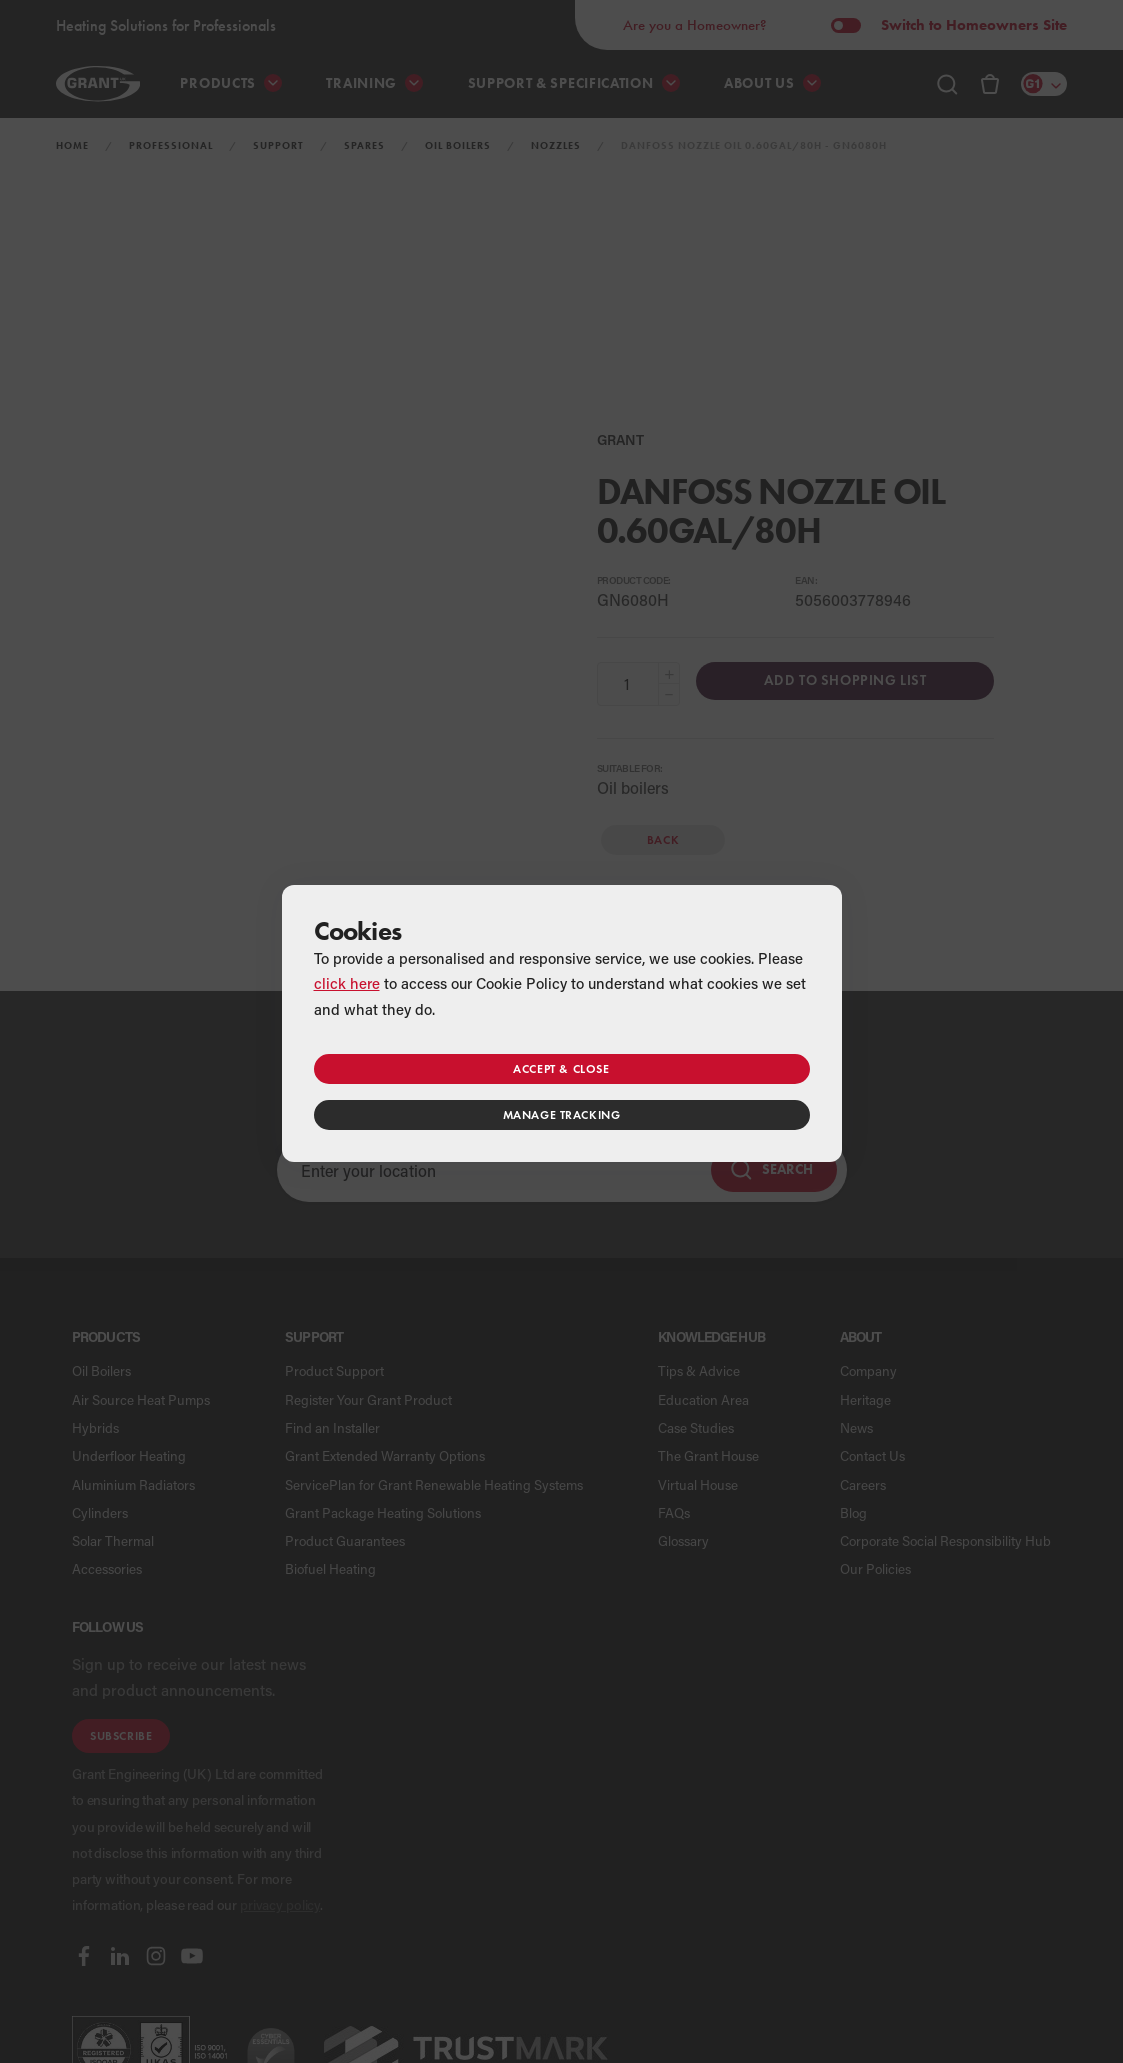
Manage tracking (562, 1114)
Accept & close (561, 1068)
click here (347, 983)
